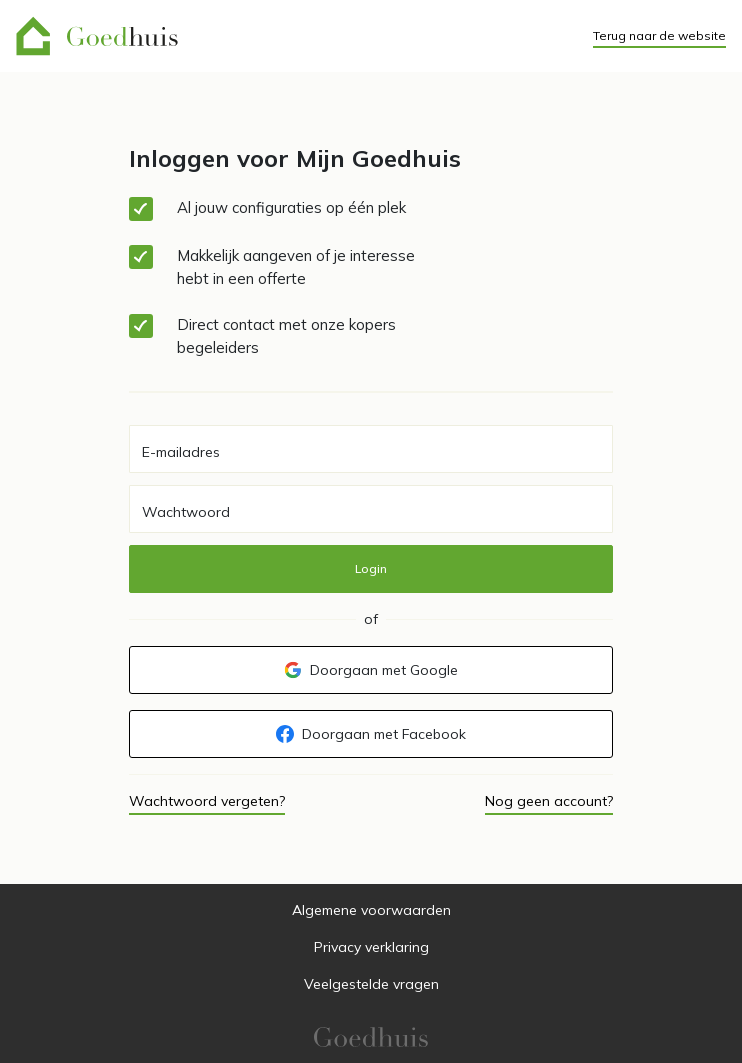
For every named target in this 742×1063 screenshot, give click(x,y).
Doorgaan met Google (371, 670)
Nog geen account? (549, 801)
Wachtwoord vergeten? (207, 801)
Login (371, 568)
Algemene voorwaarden (371, 910)
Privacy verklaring (371, 947)
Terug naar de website (659, 35)
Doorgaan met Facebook (371, 734)
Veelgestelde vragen (371, 984)
